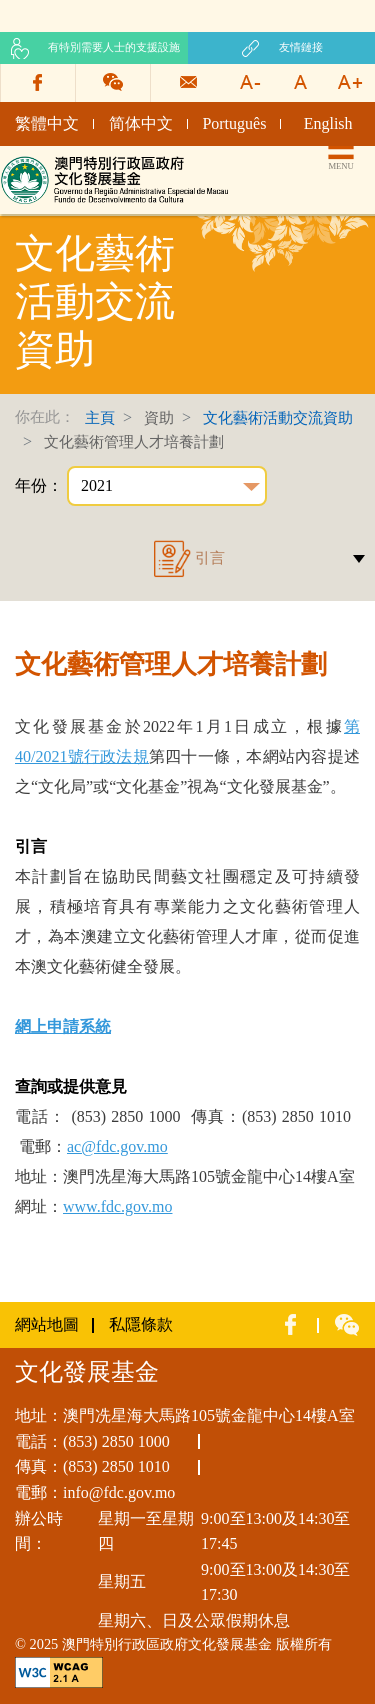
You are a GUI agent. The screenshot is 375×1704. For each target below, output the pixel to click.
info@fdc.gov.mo (119, 1492)
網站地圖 (47, 1324)
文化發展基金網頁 (64, 162)
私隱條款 (141, 1324)
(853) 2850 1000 (116, 1441)
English (328, 123)
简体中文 (141, 123)
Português (234, 123)
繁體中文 (47, 123)
